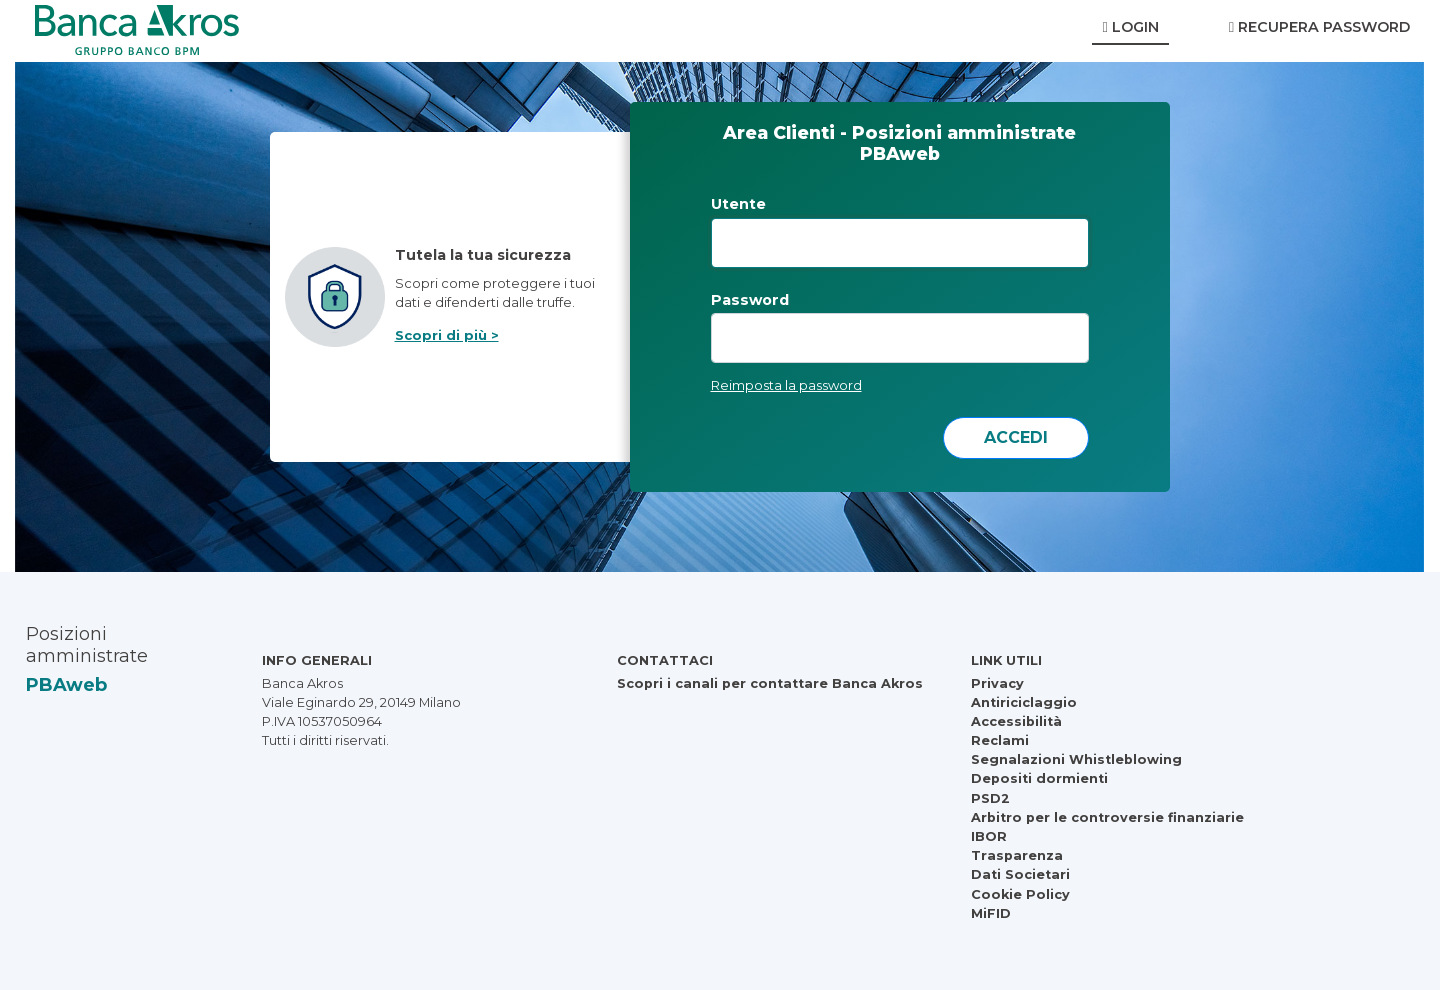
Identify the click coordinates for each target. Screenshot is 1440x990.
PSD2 (990, 798)
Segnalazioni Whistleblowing (1076, 759)
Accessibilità (1016, 721)
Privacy (997, 683)
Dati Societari (1020, 874)
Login (1130, 27)
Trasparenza (1017, 855)
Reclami (1000, 740)
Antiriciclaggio (1024, 702)
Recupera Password (1319, 27)
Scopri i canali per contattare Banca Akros (770, 683)
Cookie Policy (1020, 894)
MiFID (991, 913)
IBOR (989, 836)
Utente (738, 204)
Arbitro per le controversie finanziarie (1107, 817)
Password (750, 300)
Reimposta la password (786, 385)
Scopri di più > (447, 335)
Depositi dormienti (1039, 778)
